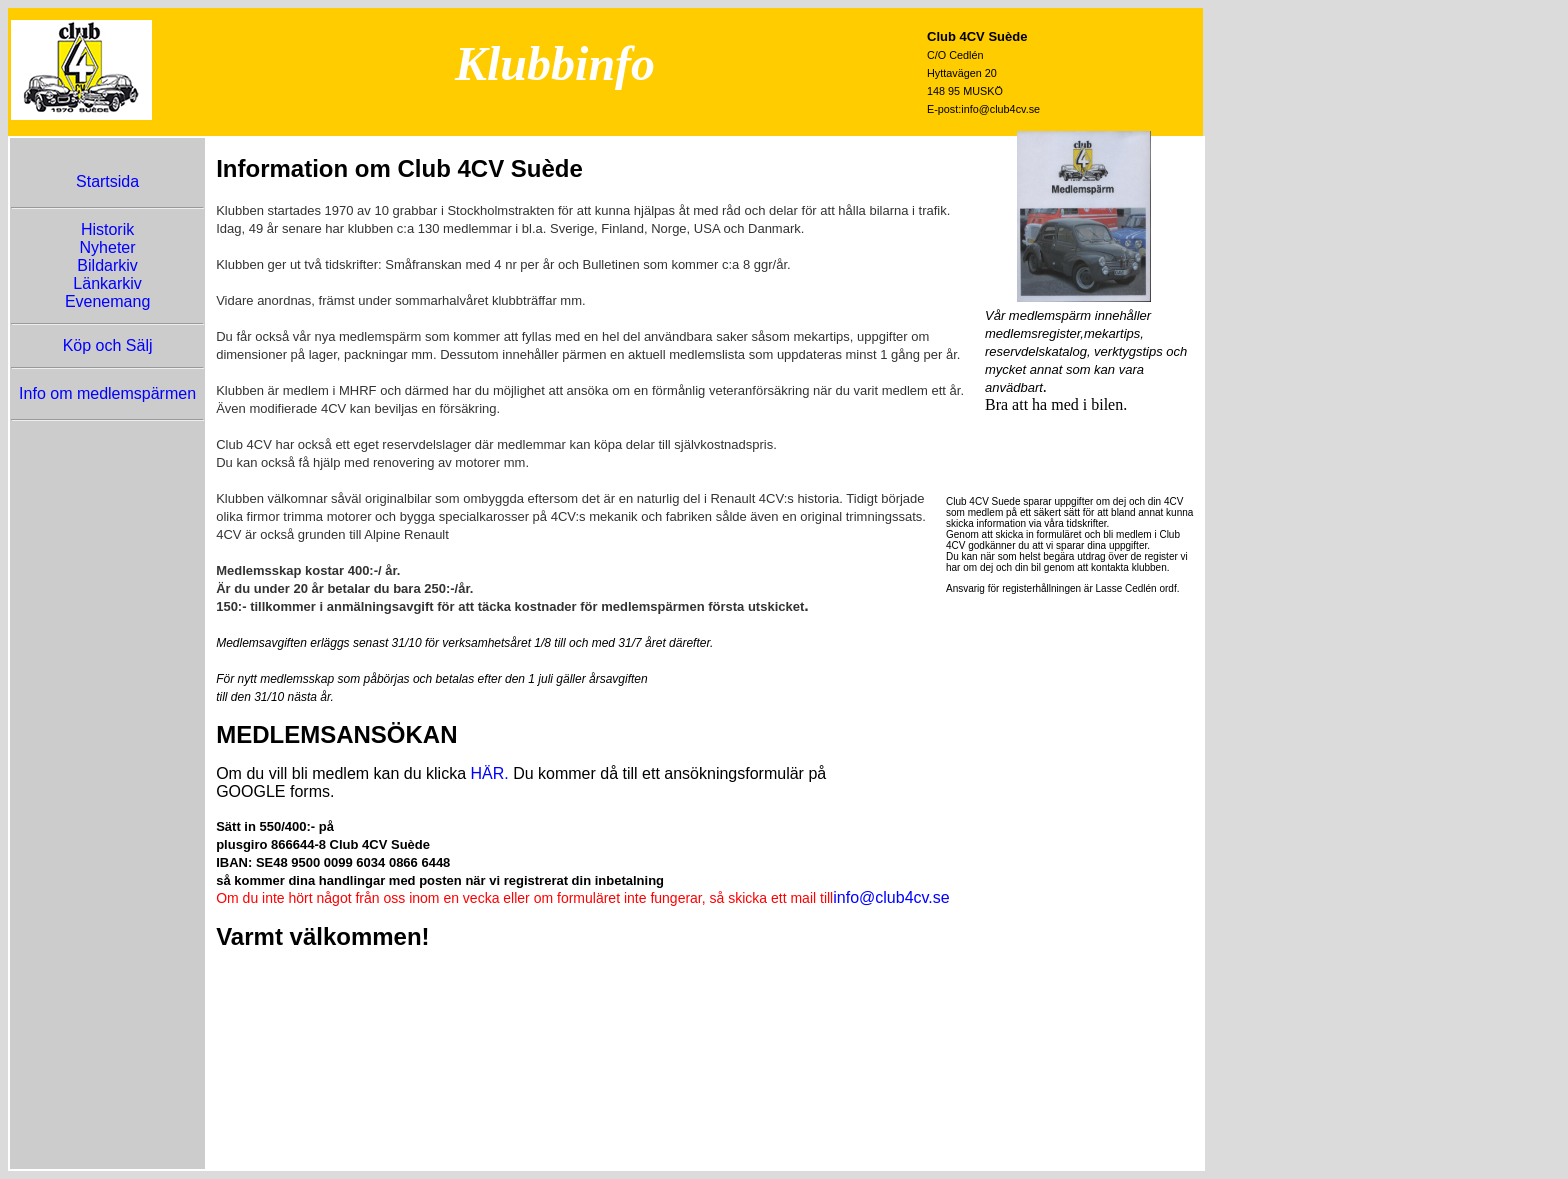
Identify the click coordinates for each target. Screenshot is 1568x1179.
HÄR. (489, 773)
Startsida (107, 181)
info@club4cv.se (891, 897)
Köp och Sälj (108, 345)
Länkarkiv (107, 283)
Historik (107, 229)
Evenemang (107, 301)
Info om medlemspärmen (107, 393)
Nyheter (108, 247)
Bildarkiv (107, 265)
